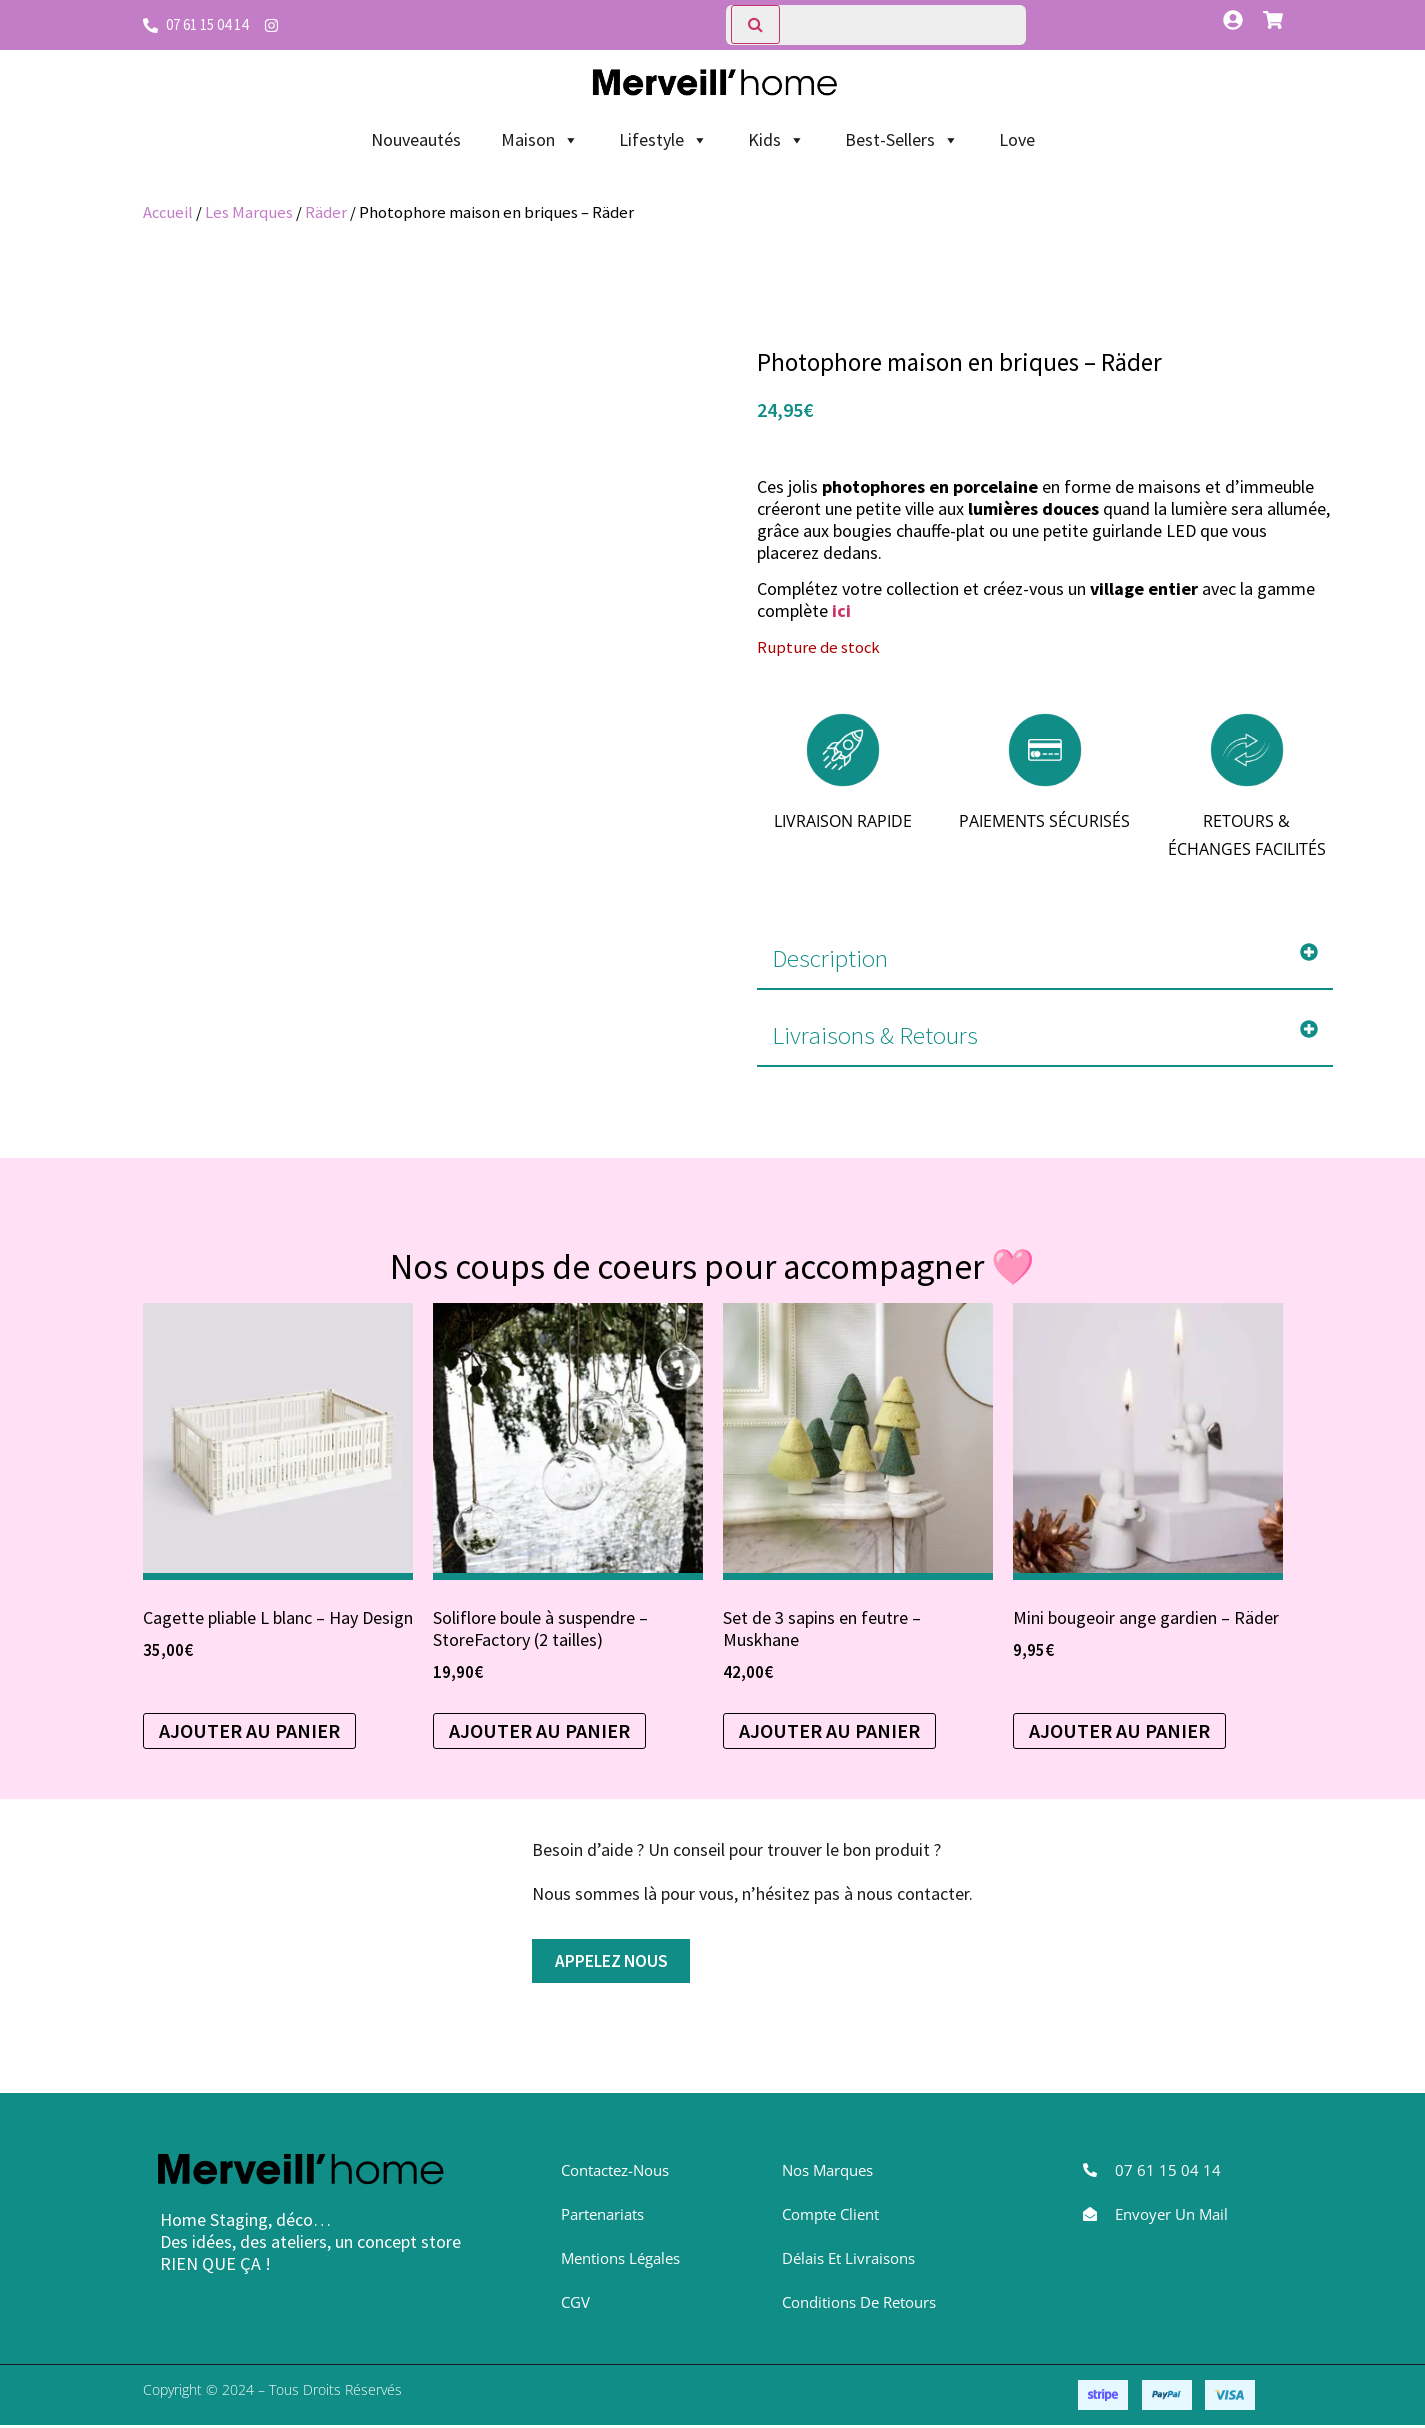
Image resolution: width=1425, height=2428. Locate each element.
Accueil (168, 212)
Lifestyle (663, 140)
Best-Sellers (902, 140)
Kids (776, 140)
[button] (1044, 959)
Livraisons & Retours (875, 1035)
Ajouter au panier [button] (249, 1730)
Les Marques (249, 212)
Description (830, 958)
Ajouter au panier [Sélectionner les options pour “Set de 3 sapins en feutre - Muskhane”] (829, 1730)
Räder (326, 212)
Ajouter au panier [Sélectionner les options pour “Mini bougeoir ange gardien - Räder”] (1119, 1730)
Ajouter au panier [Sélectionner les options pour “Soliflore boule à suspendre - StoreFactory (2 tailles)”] (539, 1730)
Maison (540, 140)
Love (1017, 139)
